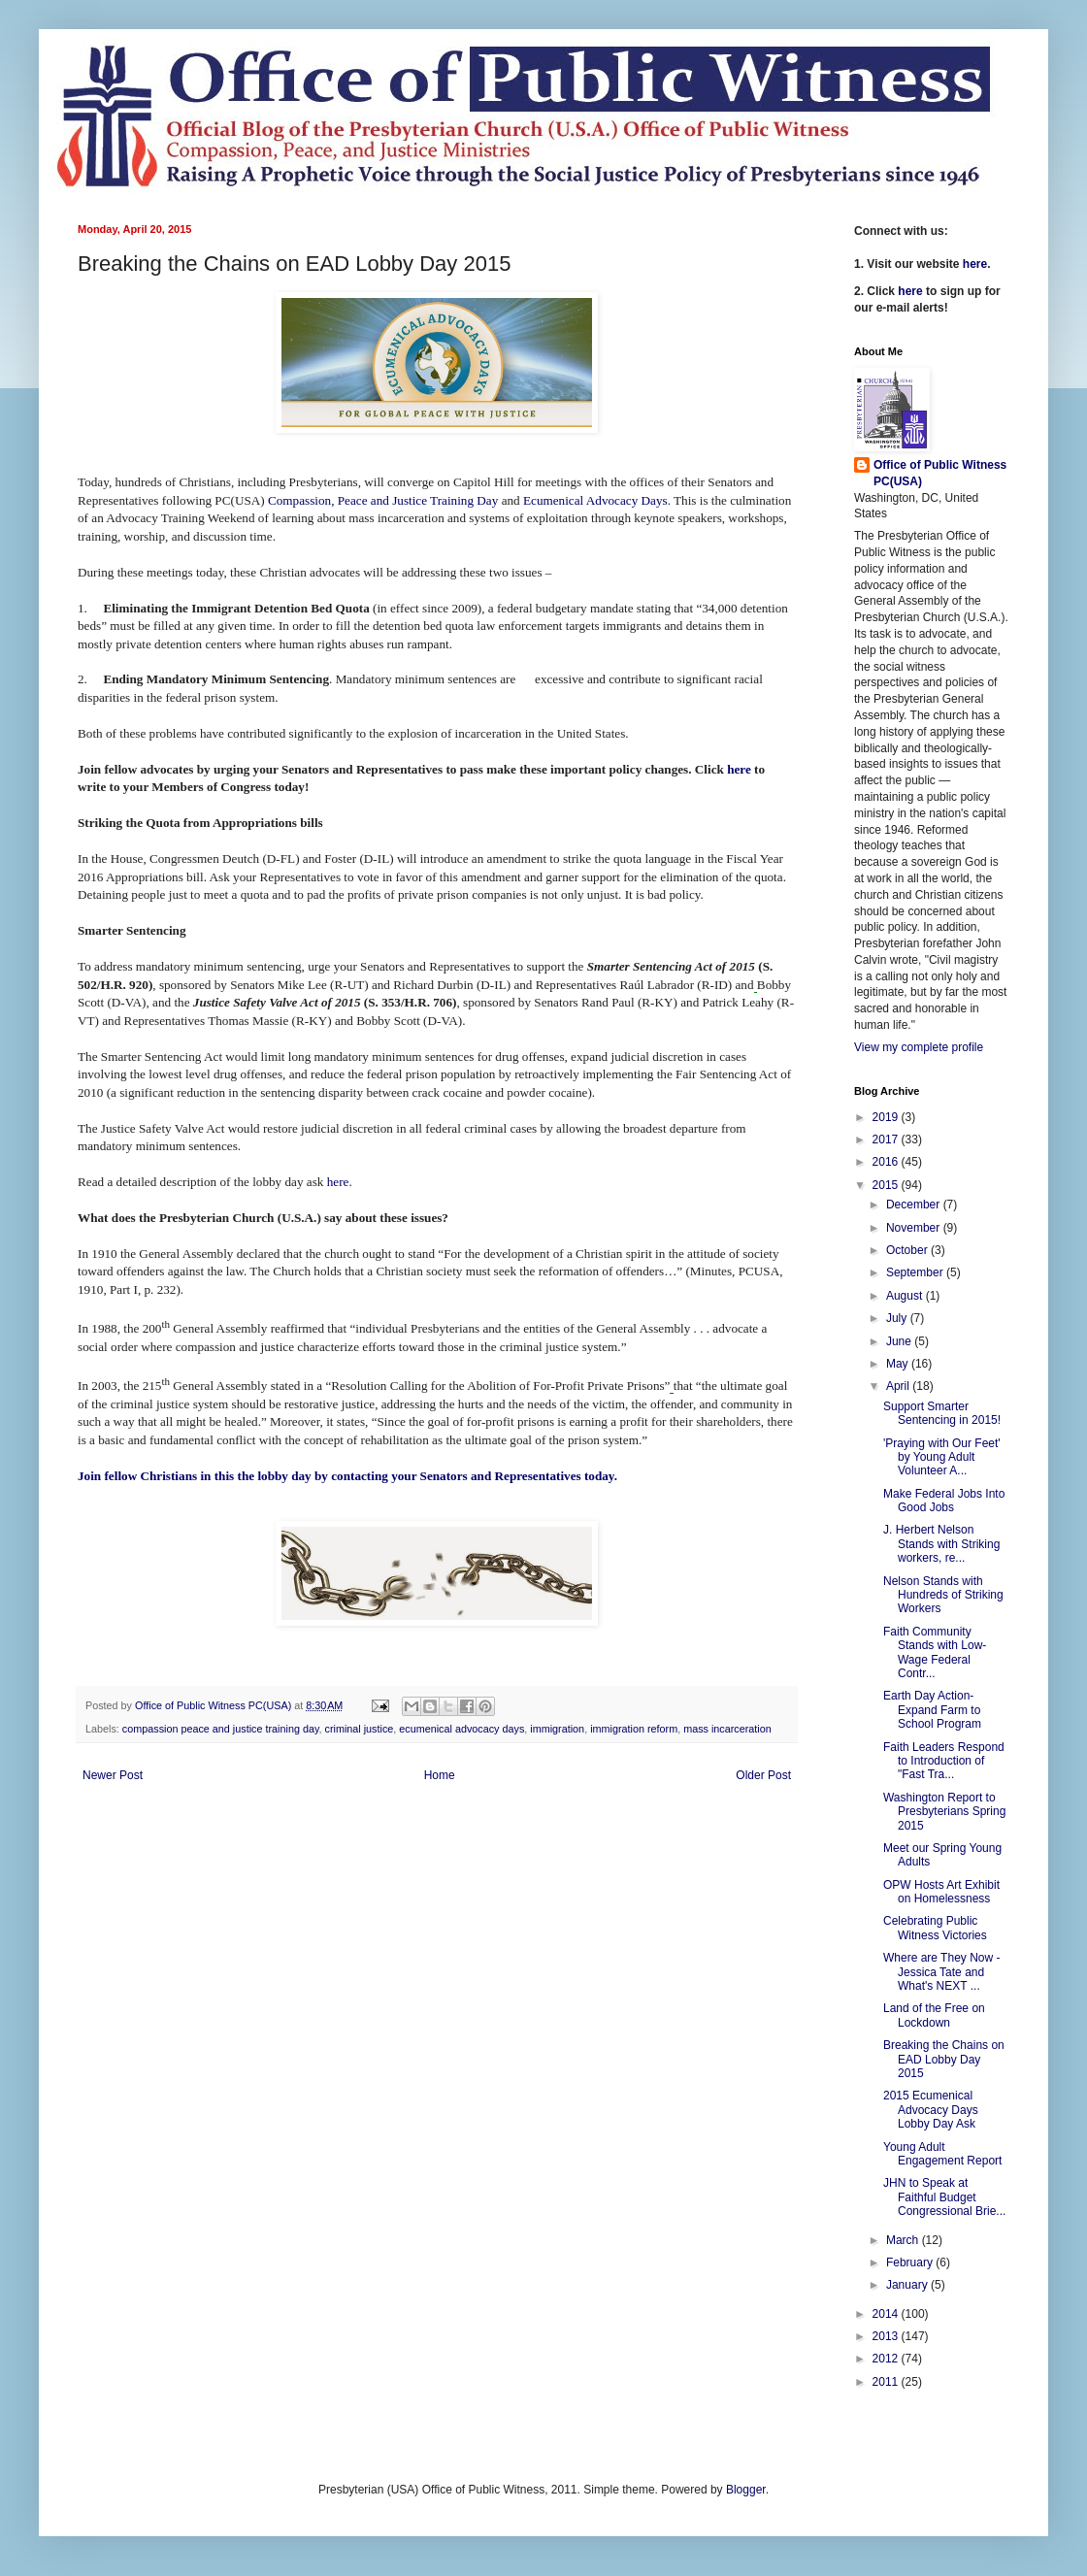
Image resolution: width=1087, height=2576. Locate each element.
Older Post (763, 1775)
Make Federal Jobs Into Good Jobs (944, 1500)
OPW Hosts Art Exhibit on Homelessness (941, 1891)
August (906, 1296)
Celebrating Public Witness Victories (935, 1927)
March (904, 2240)
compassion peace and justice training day (220, 1728)
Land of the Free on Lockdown (934, 2015)
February (911, 2262)
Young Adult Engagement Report (942, 2153)
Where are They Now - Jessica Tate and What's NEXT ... (942, 1972)
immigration (557, 1728)
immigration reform (633, 1728)
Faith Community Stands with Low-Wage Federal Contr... (934, 1652)
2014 (887, 2314)
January (908, 2285)
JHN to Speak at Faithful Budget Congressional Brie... (944, 2197)
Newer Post (112, 1775)
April (899, 1386)
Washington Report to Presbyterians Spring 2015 (944, 1812)
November (914, 1228)
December (914, 1204)
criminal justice (359, 1728)
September (916, 1272)
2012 (887, 2358)
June (900, 1341)
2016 (887, 1162)
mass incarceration (727, 1728)
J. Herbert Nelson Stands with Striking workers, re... (941, 1544)
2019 (887, 1117)
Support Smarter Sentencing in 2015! (942, 1413)
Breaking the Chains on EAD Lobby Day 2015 (944, 2059)
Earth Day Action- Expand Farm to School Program (932, 1710)
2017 (887, 1139)
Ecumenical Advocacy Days (595, 500)
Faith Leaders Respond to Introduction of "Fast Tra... (944, 1761)
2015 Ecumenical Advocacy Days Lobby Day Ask (930, 2109)
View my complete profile (918, 1047)
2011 (887, 2382)
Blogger (746, 2489)
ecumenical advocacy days (461, 1728)
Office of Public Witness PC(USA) (939, 473)
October (908, 1250)
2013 (887, 2336)
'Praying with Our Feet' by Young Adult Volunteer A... (942, 1457)
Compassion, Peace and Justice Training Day (383, 500)
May (898, 1364)
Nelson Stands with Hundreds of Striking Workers (943, 1595)
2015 (887, 1185)
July (898, 1318)
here (739, 769)
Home (439, 1775)
